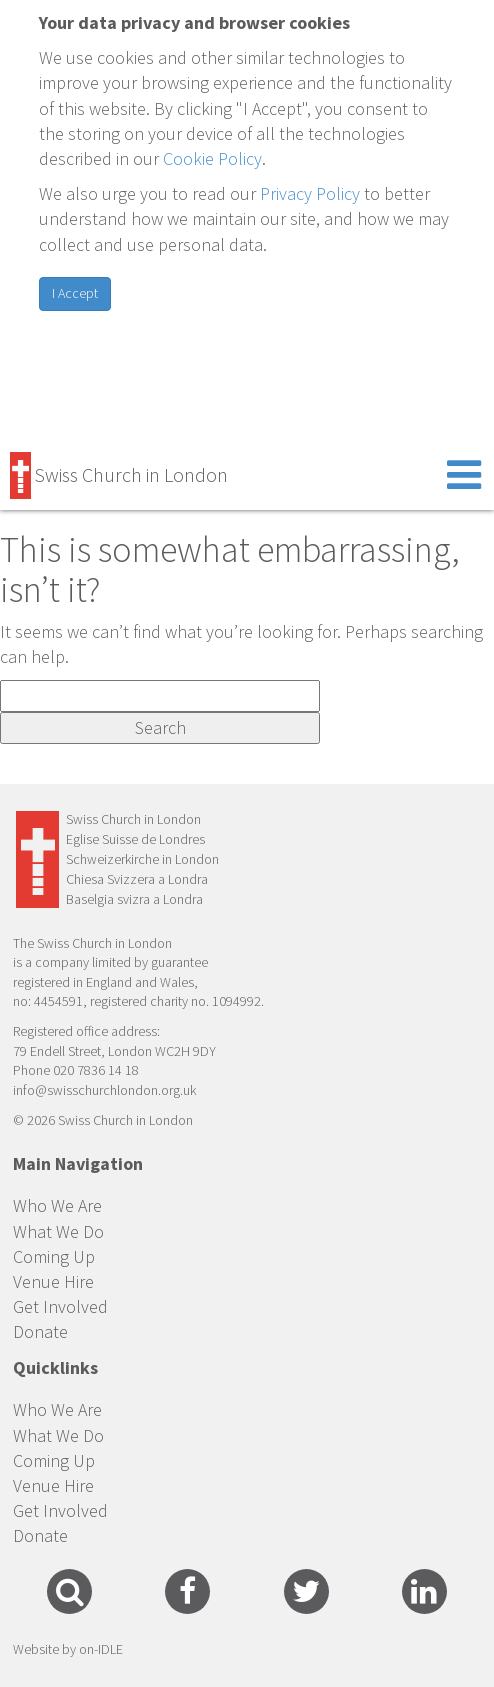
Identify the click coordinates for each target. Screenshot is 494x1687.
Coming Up (54, 1256)
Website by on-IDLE (68, 1649)
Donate (40, 1331)
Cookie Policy (212, 158)
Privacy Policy (310, 193)
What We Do (58, 1231)
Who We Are (57, 1205)
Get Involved (60, 1306)
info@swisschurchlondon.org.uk (104, 1090)
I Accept (75, 293)
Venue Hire (53, 1281)
